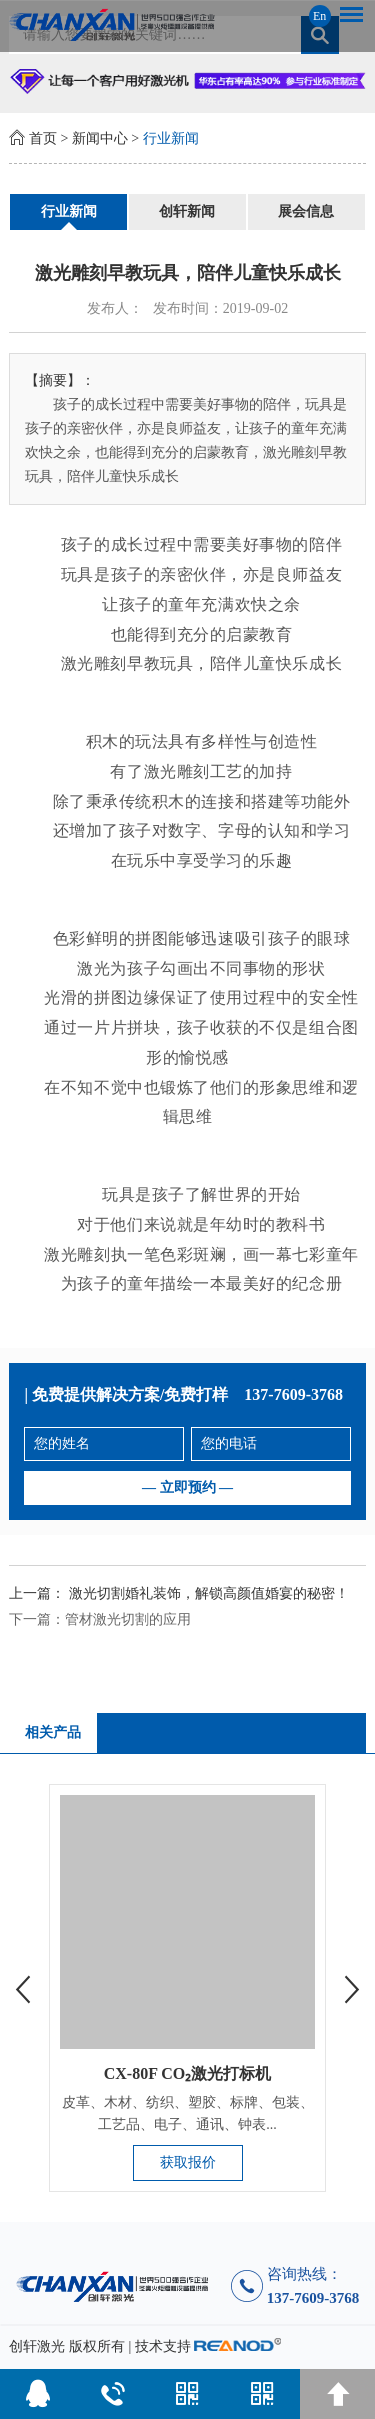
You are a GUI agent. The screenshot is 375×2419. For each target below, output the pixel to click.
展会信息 (306, 211)
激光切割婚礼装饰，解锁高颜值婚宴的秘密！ (209, 1593)
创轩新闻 (187, 211)
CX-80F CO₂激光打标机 (188, 2073)
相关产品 (53, 1732)
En (319, 16)
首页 (43, 138)
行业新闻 (171, 138)
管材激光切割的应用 (128, 1619)
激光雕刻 (177, 771)
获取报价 (188, 2162)
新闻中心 (100, 138)
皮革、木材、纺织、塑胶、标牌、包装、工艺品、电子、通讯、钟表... (188, 2113)
